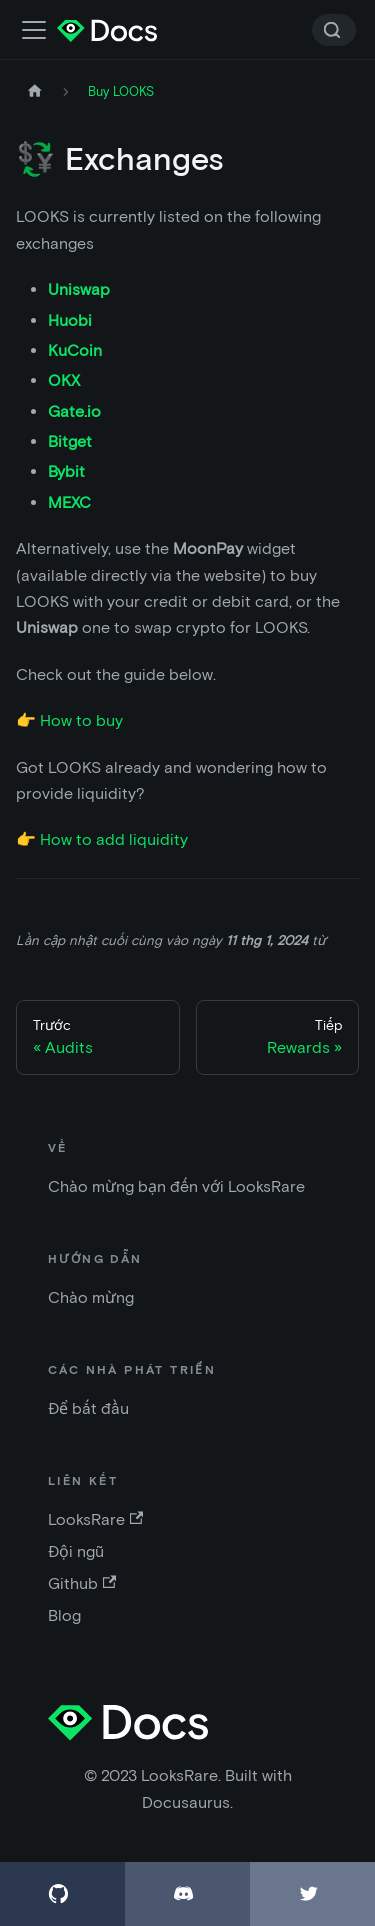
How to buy (81, 720)
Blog (64, 1615)
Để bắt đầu (88, 1408)
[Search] (334, 30)
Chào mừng (91, 1297)
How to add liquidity (114, 839)
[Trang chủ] (35, 91)
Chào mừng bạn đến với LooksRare (176, 1186)
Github (82, 1583)
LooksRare (95, 1519)
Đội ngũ (76, 1551)
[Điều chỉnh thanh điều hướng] (34, 30)
